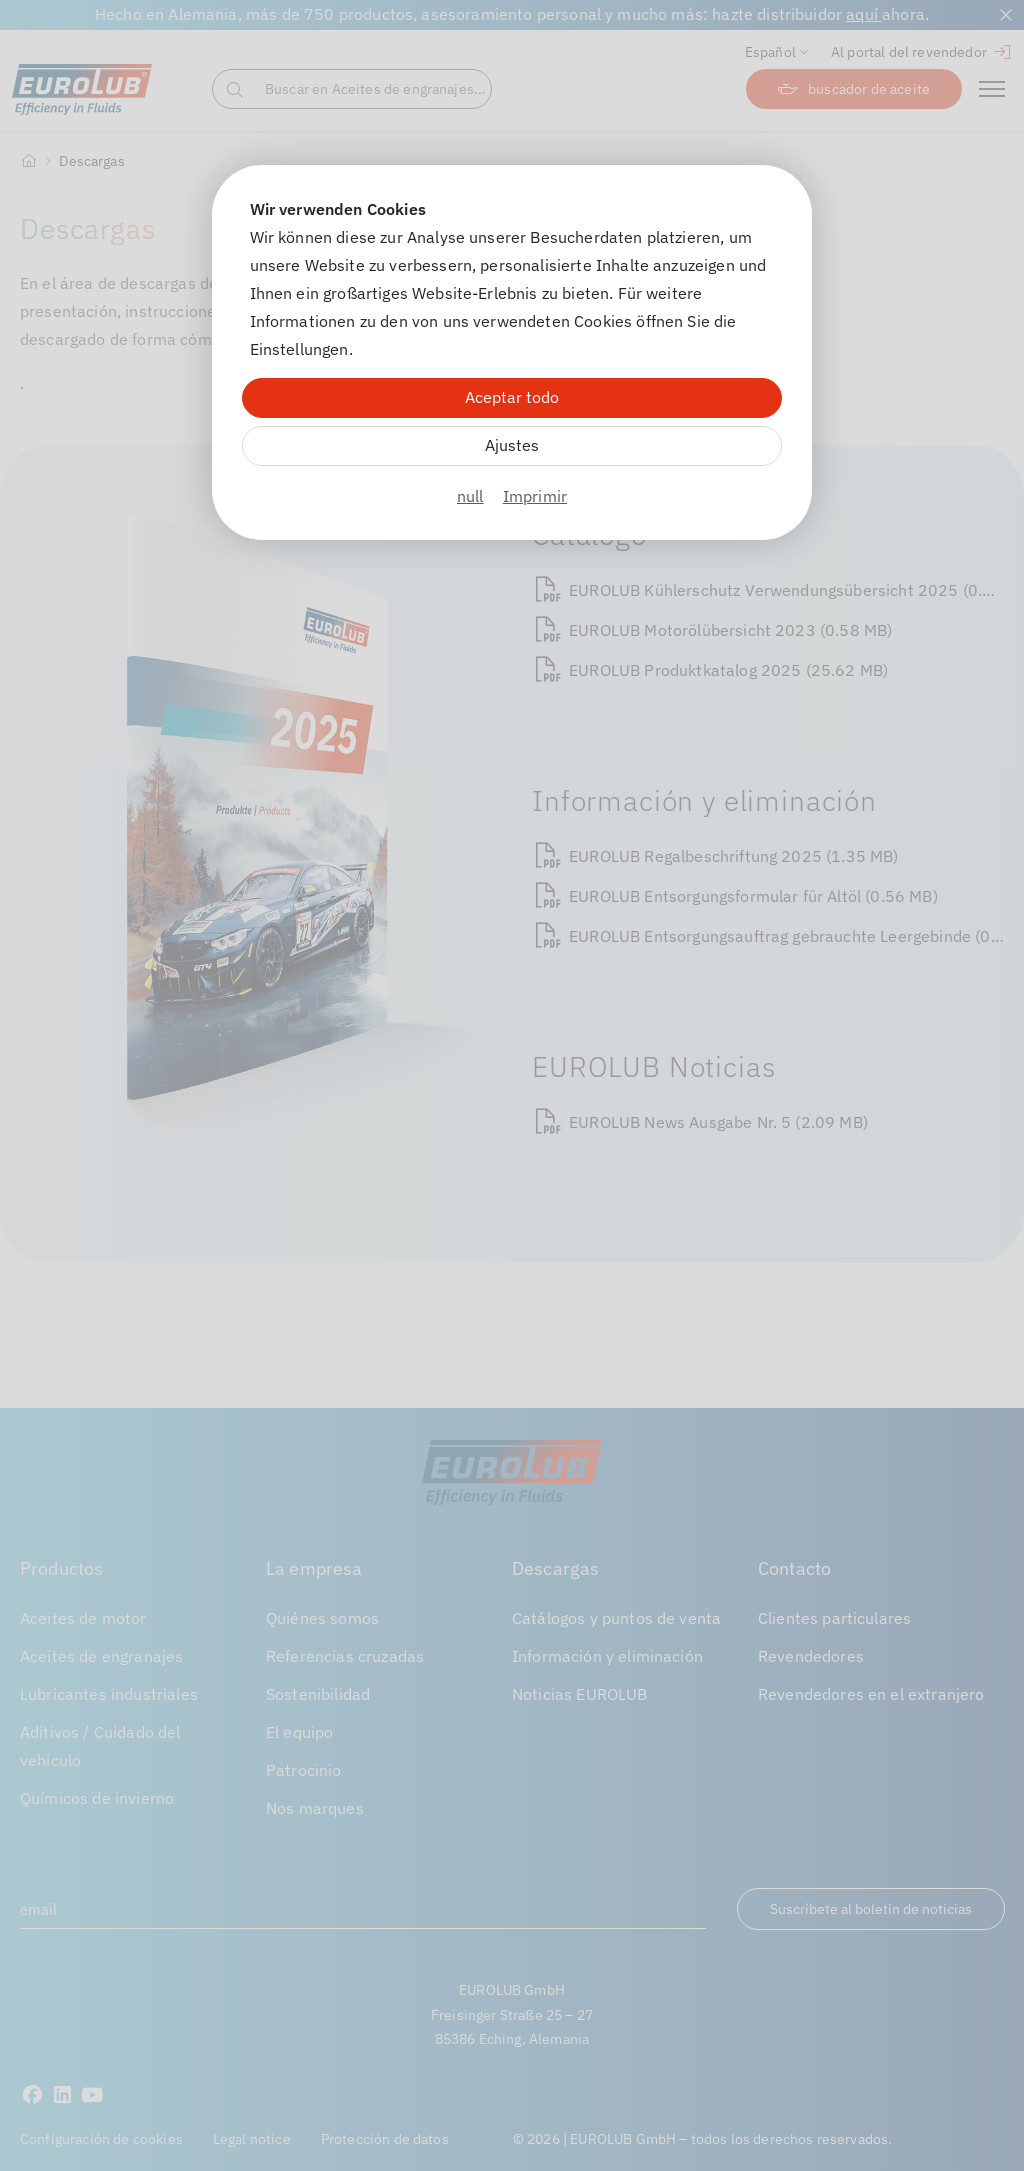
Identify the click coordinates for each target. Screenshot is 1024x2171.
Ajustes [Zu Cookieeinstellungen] (512, 445)
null (470, 496)
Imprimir (535, 496)
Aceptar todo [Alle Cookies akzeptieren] (512, 397)
